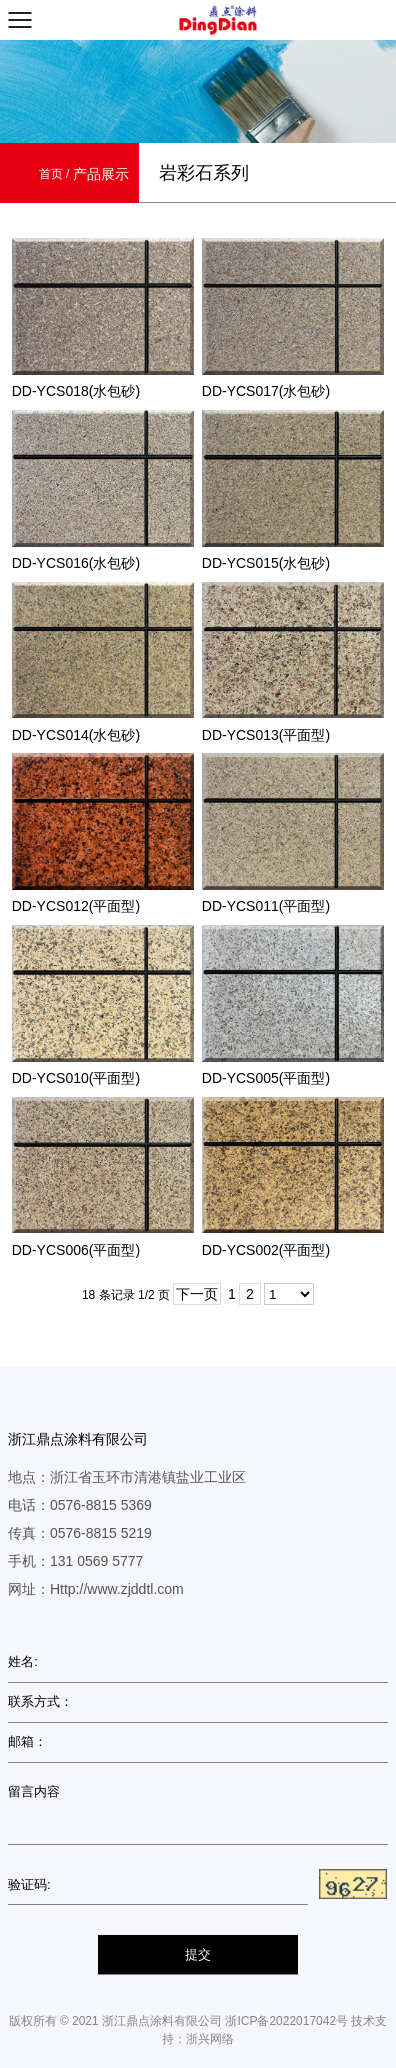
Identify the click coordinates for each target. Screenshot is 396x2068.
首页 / (56, 174)
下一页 (197, 1294)
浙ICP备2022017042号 (286, 2021)
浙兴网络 (210, 2039)
